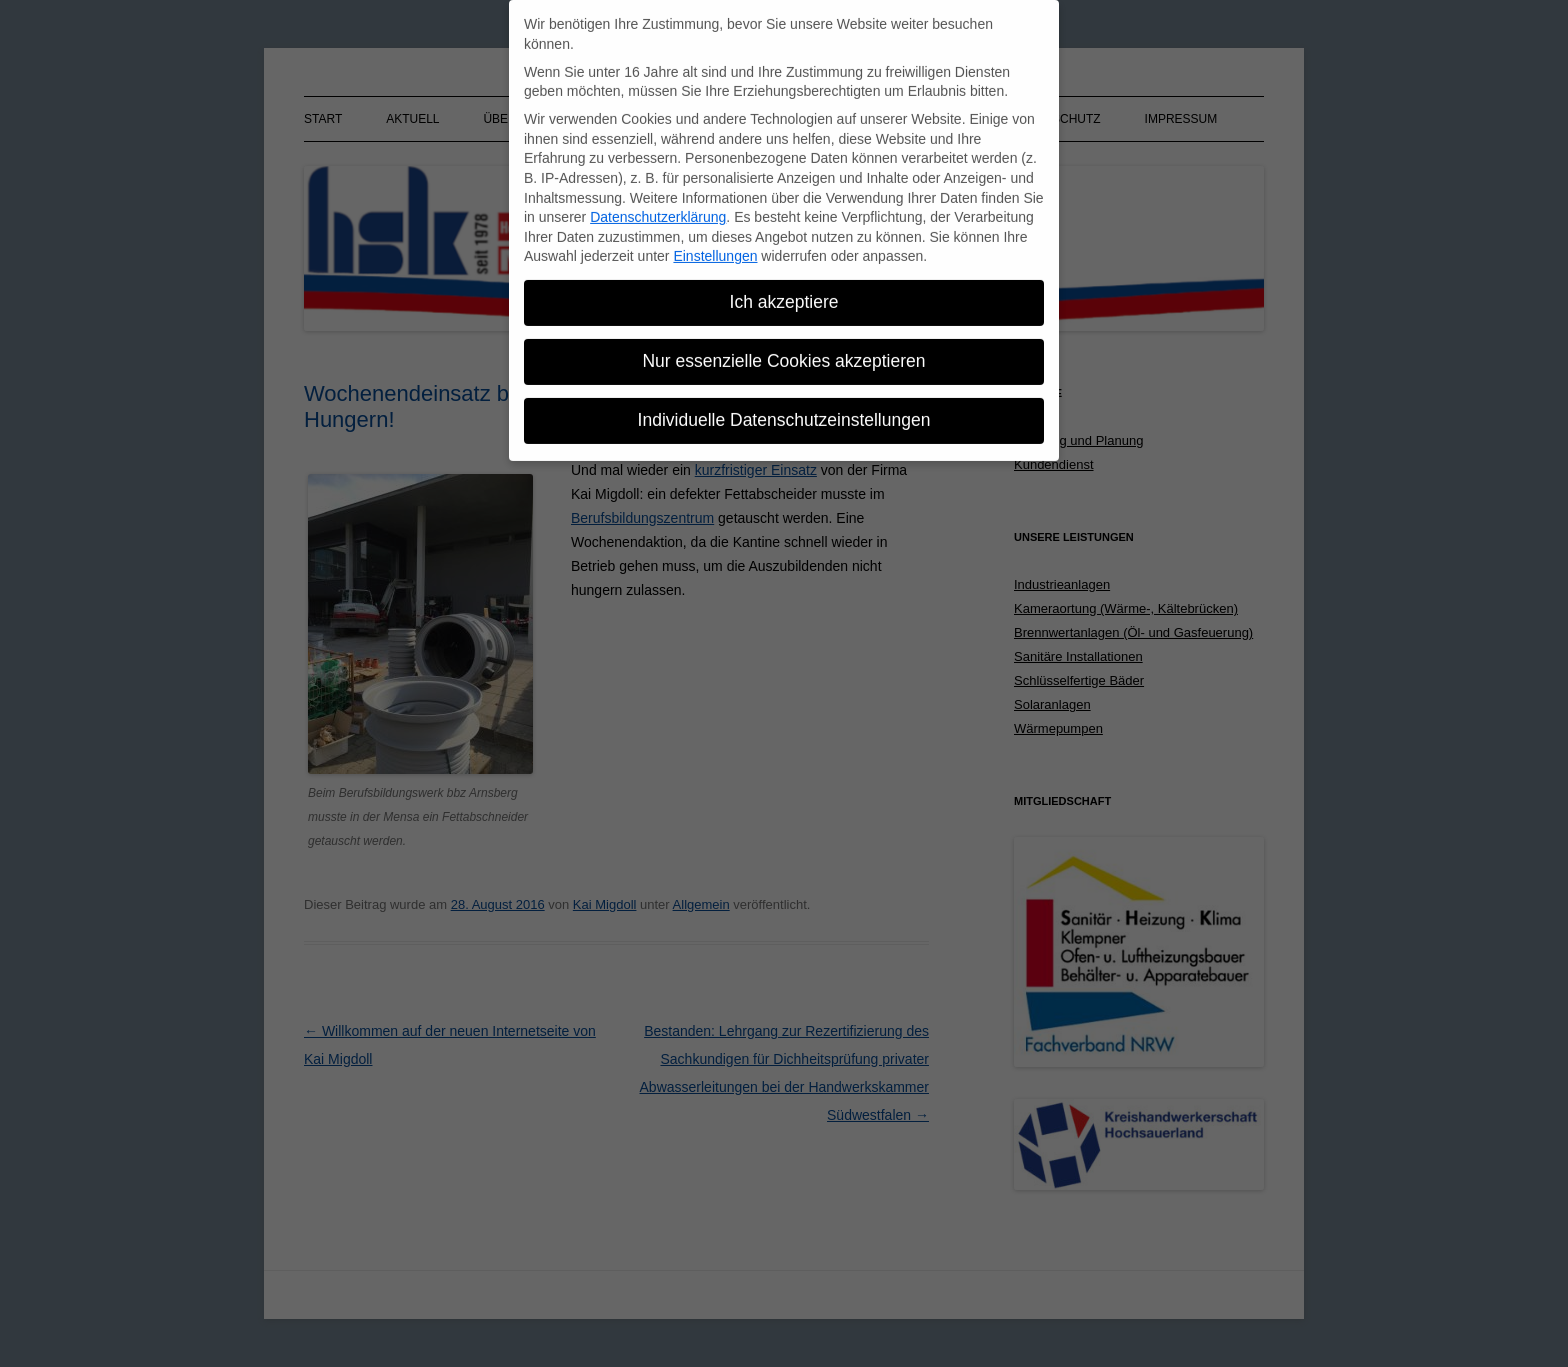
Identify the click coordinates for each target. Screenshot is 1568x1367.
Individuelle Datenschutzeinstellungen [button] (784, 411)
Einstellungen (715, 247)
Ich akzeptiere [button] (784, 293)
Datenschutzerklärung (658, 208)
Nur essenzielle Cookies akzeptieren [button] (783, 352)
